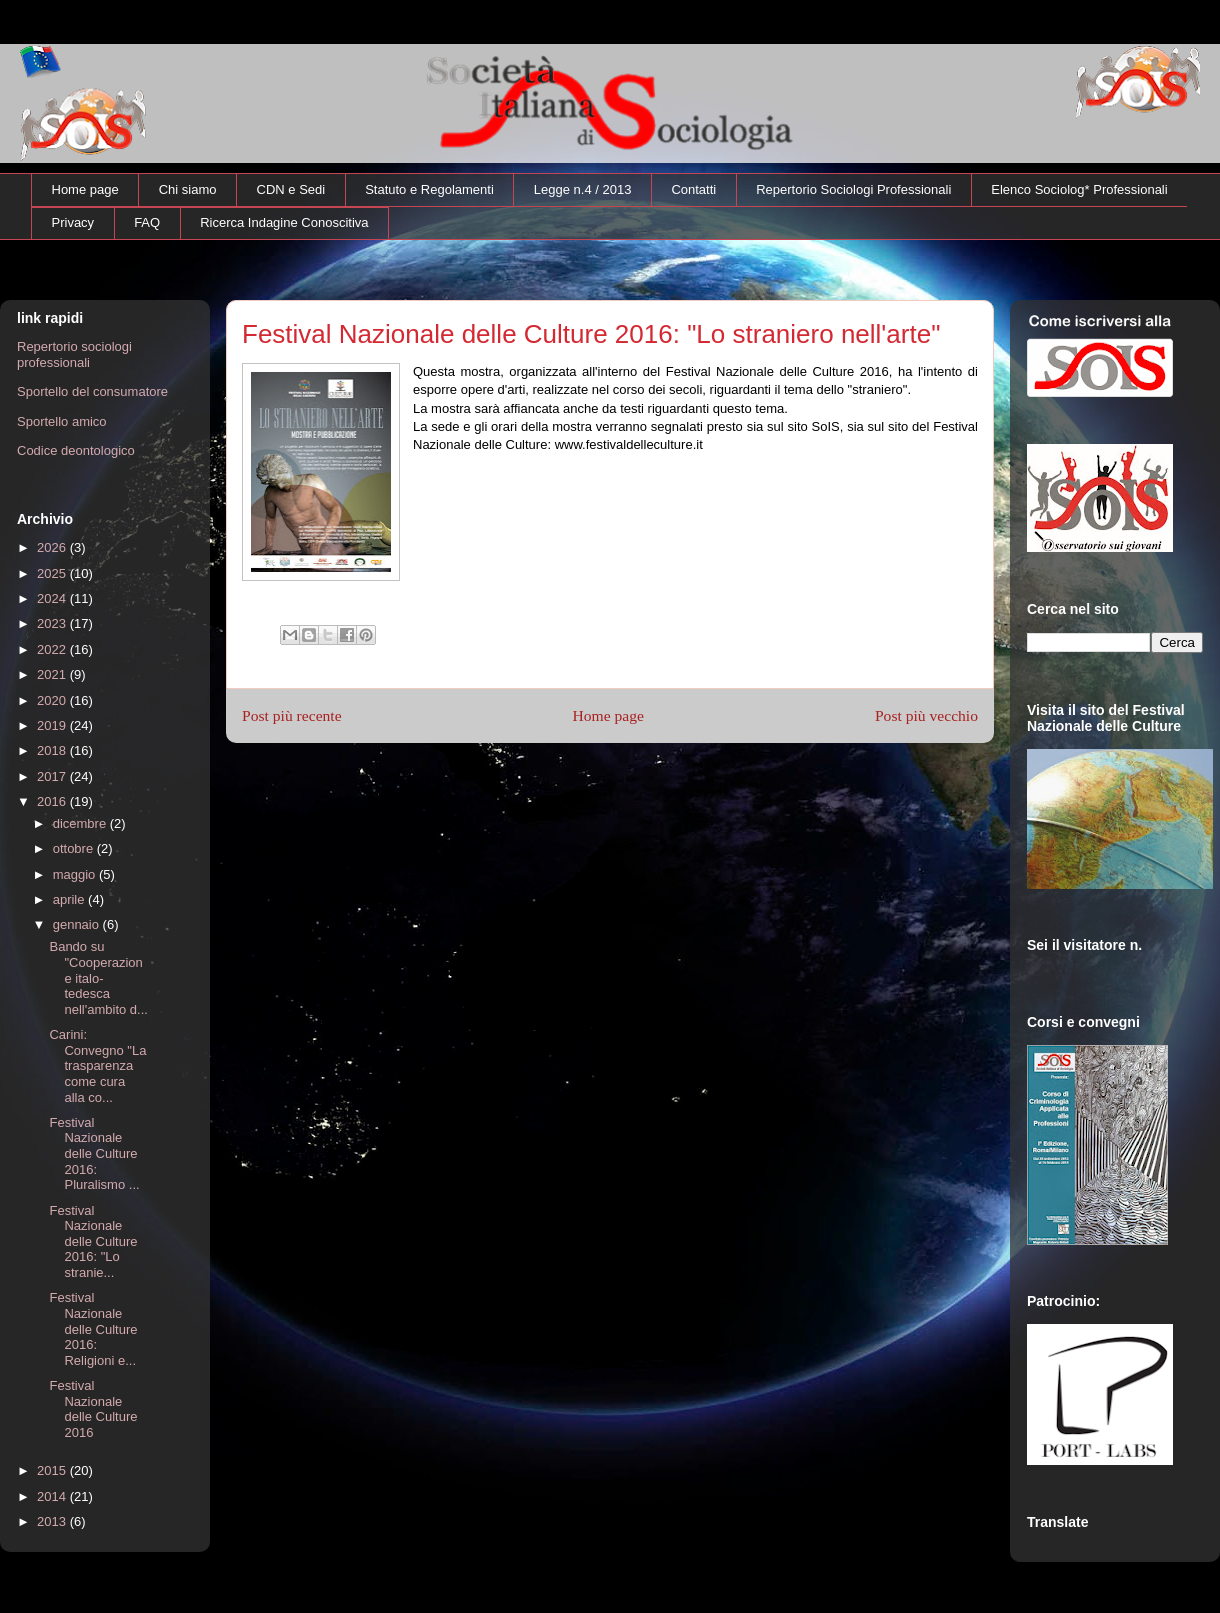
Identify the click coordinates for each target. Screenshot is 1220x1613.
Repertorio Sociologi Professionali (853, 189)
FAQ (147, 222)
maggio (76, 874)
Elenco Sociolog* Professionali (1079, 189)
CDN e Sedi (291, 189)
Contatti (693, 189)
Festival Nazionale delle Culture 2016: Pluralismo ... (94, 1153)
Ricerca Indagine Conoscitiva (284, 222)
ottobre (75, 848)
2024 (53, 598)
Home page (85, 189)
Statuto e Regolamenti (429, 189)
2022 (53, 649)
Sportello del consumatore (92, 391)
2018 (53, 750)
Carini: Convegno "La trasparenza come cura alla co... (97, 1065)
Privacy (73, 222)
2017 (53, 776)
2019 (53, 725)
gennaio (78, 924)
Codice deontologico (76, 450)
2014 (53, 1496)
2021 (53, 674)
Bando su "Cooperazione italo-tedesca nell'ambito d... (98, 977)
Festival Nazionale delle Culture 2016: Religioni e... (93, 1328)
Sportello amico (62, 421)
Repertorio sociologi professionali (74, 354)
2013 (53, 1521)
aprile (70, 899)
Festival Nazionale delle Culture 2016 (93, 1409)
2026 (53, 547)
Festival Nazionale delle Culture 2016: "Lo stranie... (93, 1241)
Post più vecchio (926, 715)
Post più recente (292, 715)
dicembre (81, 823)
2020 (53, 700)
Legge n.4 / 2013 (583, 189)
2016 (53, 801)
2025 (53, 573)
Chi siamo (188, 189)
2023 (53, 623)
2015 (53, 1470)
